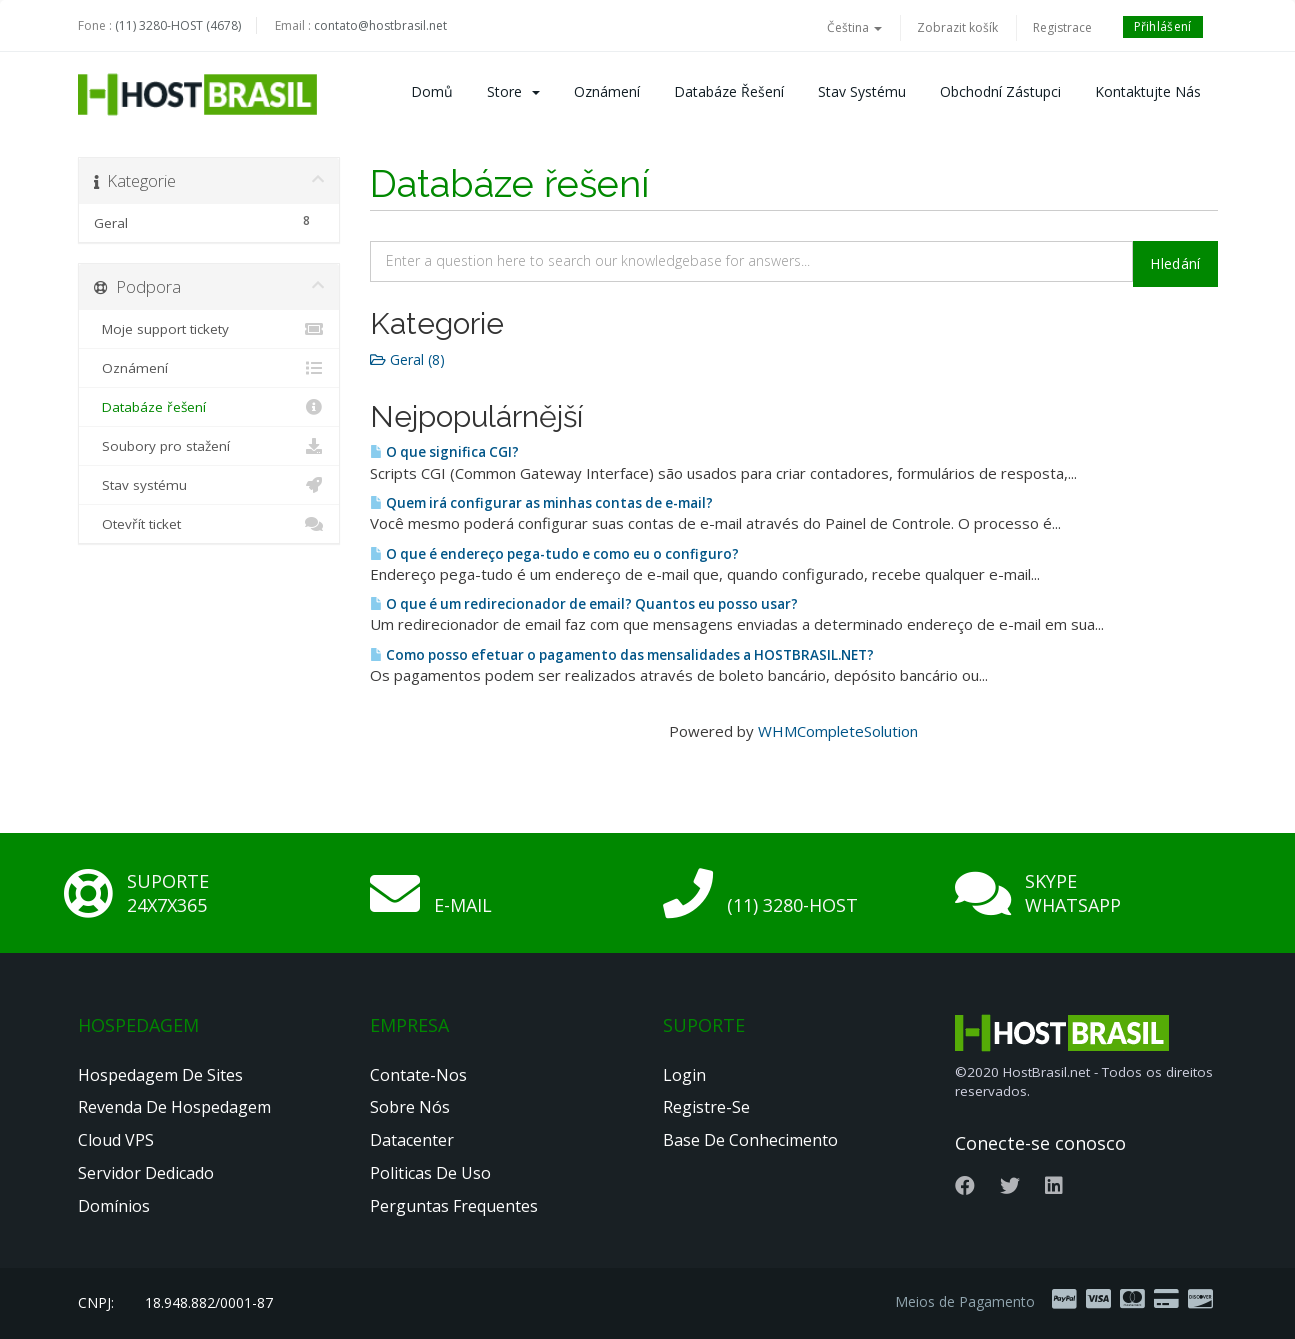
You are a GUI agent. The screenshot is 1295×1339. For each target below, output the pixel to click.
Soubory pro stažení (209, 446)
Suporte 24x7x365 (168, 893)
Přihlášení (1163, 26)
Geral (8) (407, 359)
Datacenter (412, 1140)
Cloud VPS (116, 1140)
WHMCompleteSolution (838, 731)
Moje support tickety (209, 329)
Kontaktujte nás (1148, 91)
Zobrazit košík (957, 27)
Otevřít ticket (209, 524)
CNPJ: (96, 1302)
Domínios (114, 1206)
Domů (432, 91)
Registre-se (706, 1107)
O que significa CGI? (444, 452)
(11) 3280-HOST (792, 905)
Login (684, 1075)
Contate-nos (418, 1075)
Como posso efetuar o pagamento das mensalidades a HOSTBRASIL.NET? (622, 655)
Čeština (854, 27)
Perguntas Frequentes (454, 1206)
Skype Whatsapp (1073, 893)
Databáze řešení (729, 91)
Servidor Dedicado (146, 1173)
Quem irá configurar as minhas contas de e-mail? (541, 503)
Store (513, 91)
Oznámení (607, 91)
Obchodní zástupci (1000, 91)
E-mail (463, 905)
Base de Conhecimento (750, 1140)
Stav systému (862, 91)
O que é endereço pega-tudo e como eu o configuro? (554, 554)
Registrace (1062, 27)
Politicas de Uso (430, 1173)
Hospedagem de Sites (160, 1075)
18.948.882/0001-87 (209, 1302)
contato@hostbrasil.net (380, 25)
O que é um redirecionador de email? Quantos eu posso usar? (584, 604)
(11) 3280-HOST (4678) (178, 25)
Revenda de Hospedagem (174, 1107)
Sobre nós (410, 1107)
